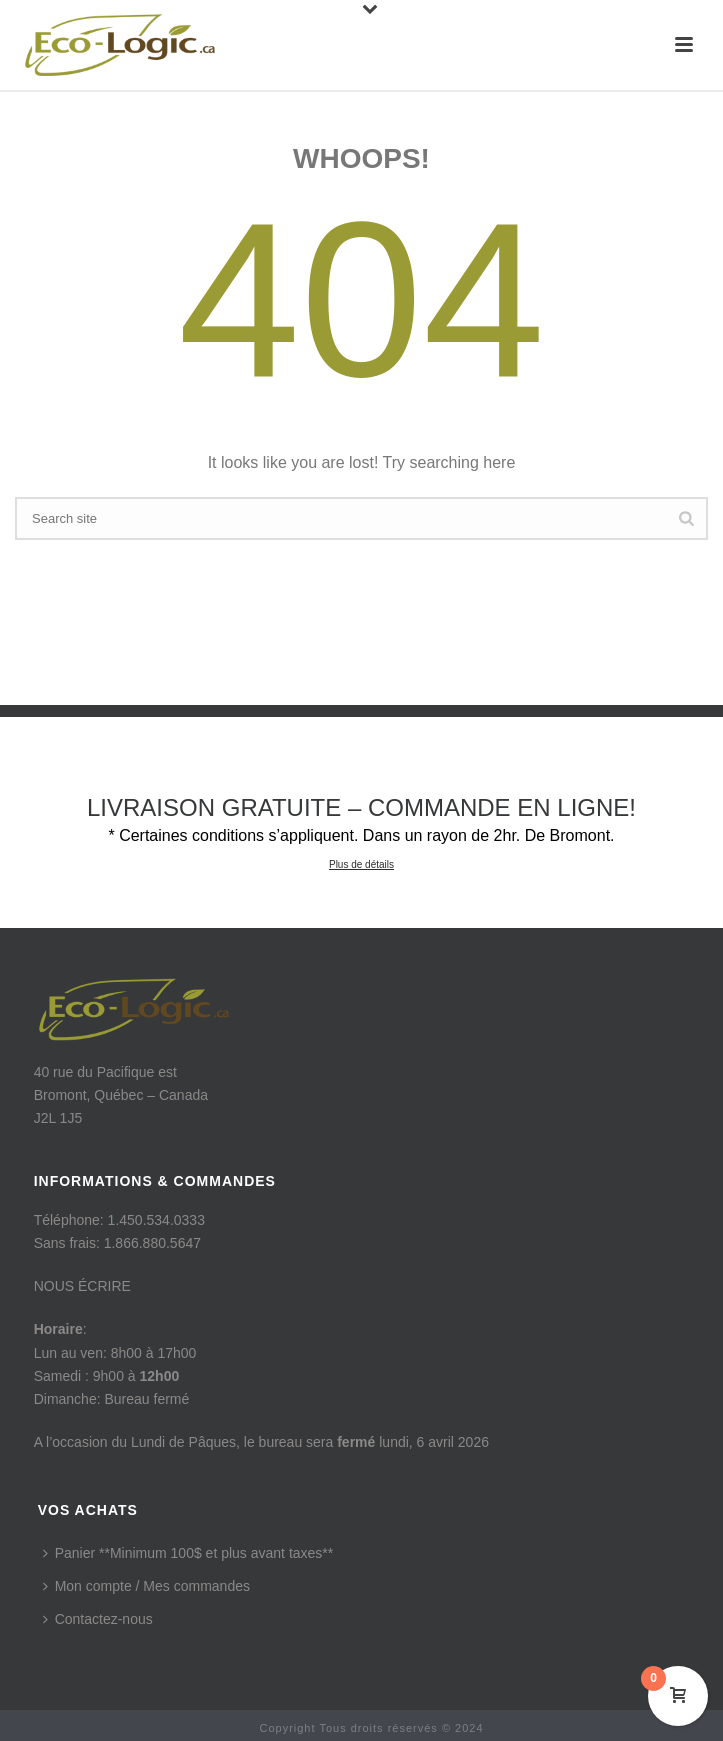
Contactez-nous (98, 1619)
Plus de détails (361, 864)
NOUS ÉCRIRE (82, 1286)
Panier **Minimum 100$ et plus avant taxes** (188, 1553)
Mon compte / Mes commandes (146, 1586)
